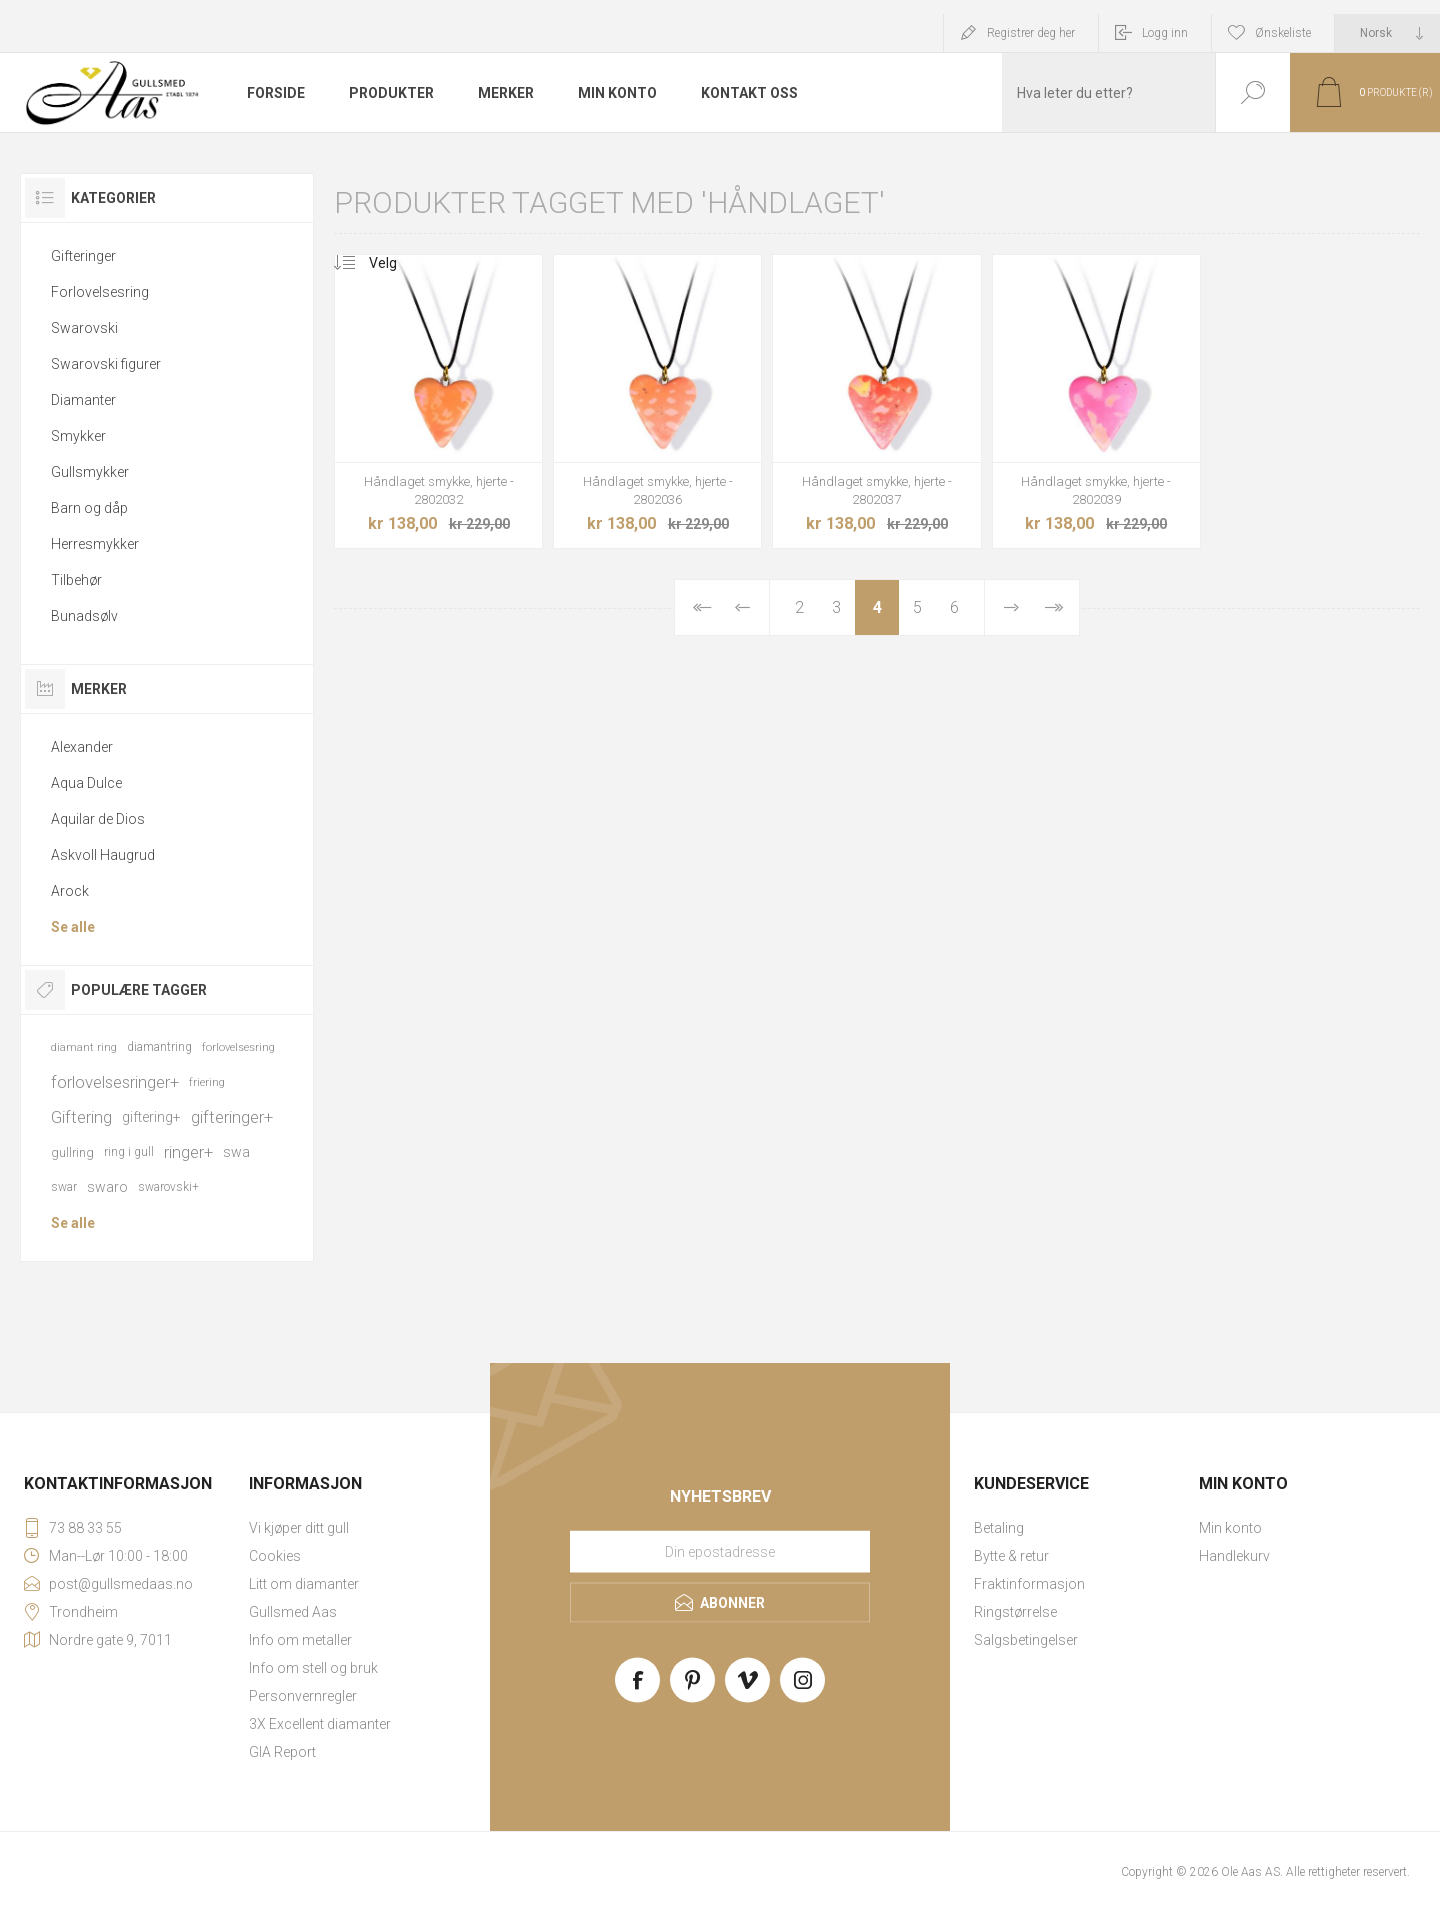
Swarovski (84, 328)
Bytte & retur (1011, 1556)
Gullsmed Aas (293, 1612)
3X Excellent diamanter (320, 1724)
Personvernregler (303, 1696)
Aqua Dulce (86, 783)
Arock (70, 891)
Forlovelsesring (100, 292)
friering (207, 1082)
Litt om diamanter (304, 1584)
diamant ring (84, 1047)
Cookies (275, 1556)
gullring (72, 1152)
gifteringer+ (232, 1117)
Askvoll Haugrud (103, 855)
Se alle (73, 927)
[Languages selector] (1387, 33)
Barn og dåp (89, 508)
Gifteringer (83, 256)
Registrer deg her (1031, 33)
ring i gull (129, 1152)
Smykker (78, 436)
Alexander (82, 747)
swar (64, 1187)
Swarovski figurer (106, 364)
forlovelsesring (238, 1047)
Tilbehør (76, 580)
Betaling (999, 1528)
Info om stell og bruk (313, 1668)
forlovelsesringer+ (115, 1082)
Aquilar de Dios (98, 819)
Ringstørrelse (1015, 1612)
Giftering (81, 1117)
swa (236, 1152)
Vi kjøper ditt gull (299, 1528)
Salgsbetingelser (1026, 1640)
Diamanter (83, 400)
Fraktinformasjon (1029, 1584)
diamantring (159, 1047)
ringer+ (188, 1152)
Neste (1011, 607)
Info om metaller (300, 1640)
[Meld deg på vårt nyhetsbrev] (720, 1552)
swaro (107, 1187)
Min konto (1230, 1528)
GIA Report (282, 1752)
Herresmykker (95, 544)
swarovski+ (168, 1187)
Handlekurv (1234, 1556)
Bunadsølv (84, 616)
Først (701, 607)
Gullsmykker (90, 472)
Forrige (743, 607)
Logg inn (1165, 33)
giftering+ (151, 1117)
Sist (1053, 607)
